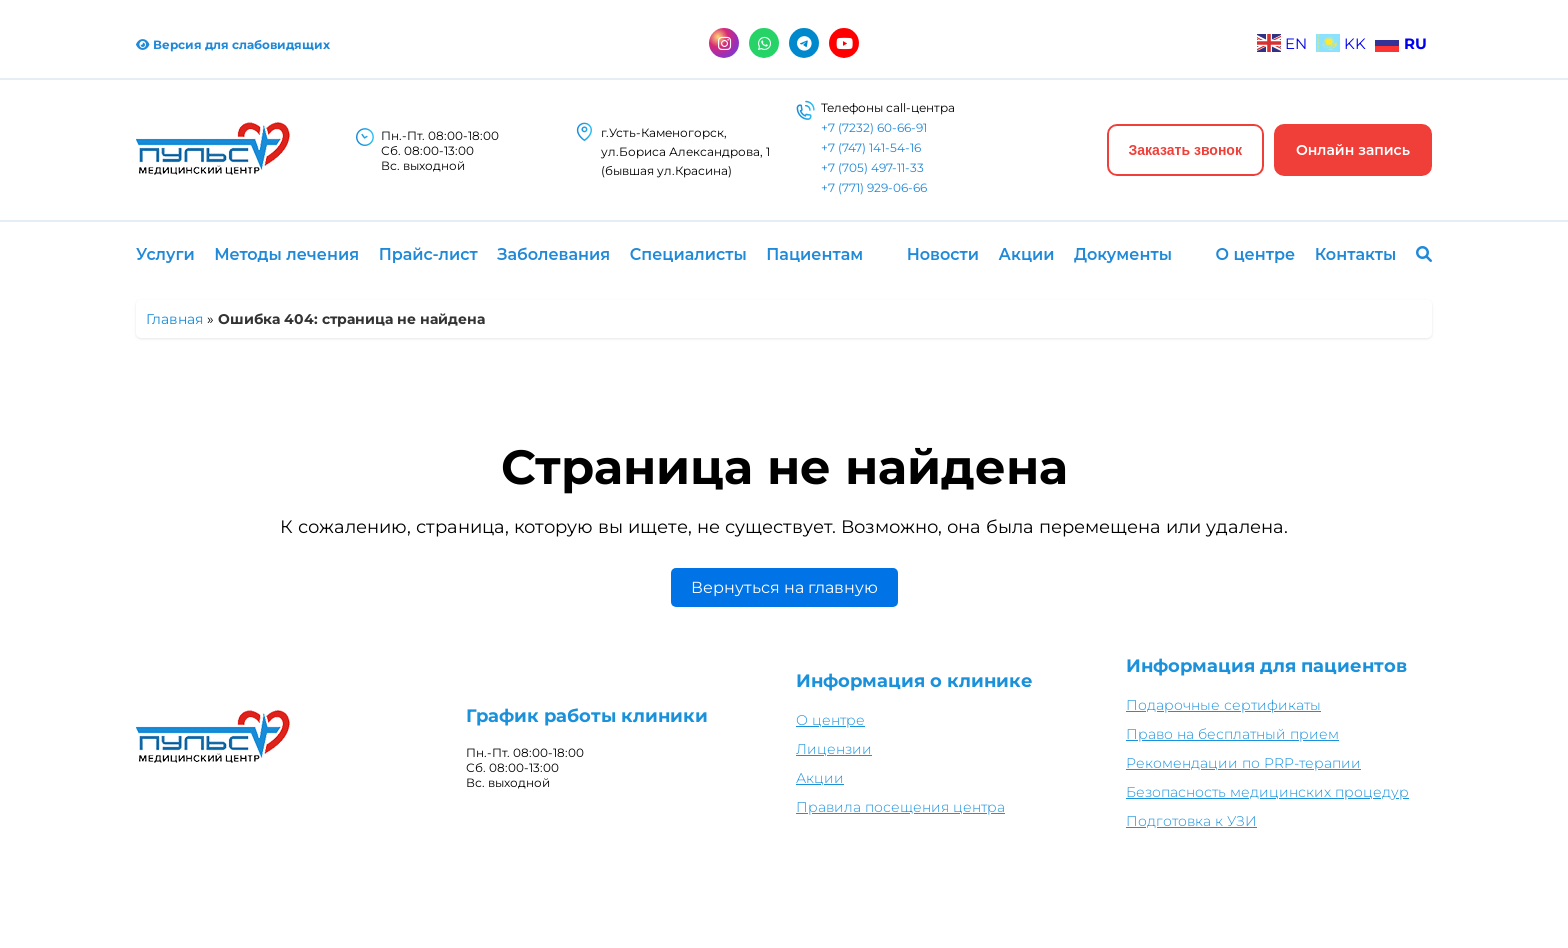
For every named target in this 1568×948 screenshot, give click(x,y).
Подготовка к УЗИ (1191, 821)
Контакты (1356, 254)
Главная (174, 319)
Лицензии (834, 749)
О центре (1256, 254)
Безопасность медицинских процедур (1267, 792)
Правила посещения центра (900, 807)
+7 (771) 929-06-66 (874, 187)
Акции (1027, 254)
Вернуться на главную (784, 587)
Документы (1123, 254)
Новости (943, 254)
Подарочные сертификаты (1223, 705)
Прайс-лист (428, 254)
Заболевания (553, 254)
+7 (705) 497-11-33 (872, 167)
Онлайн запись (1353, 150)
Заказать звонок (1185, 150)
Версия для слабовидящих (233, 44)
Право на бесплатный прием (1232, 734)
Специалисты (688, 254)
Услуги (165, 254)
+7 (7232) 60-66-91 (874, 127)
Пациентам (814, 254)
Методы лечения (286, 254)
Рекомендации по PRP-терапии (1243, 763)
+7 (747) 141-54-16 (871, 147)
